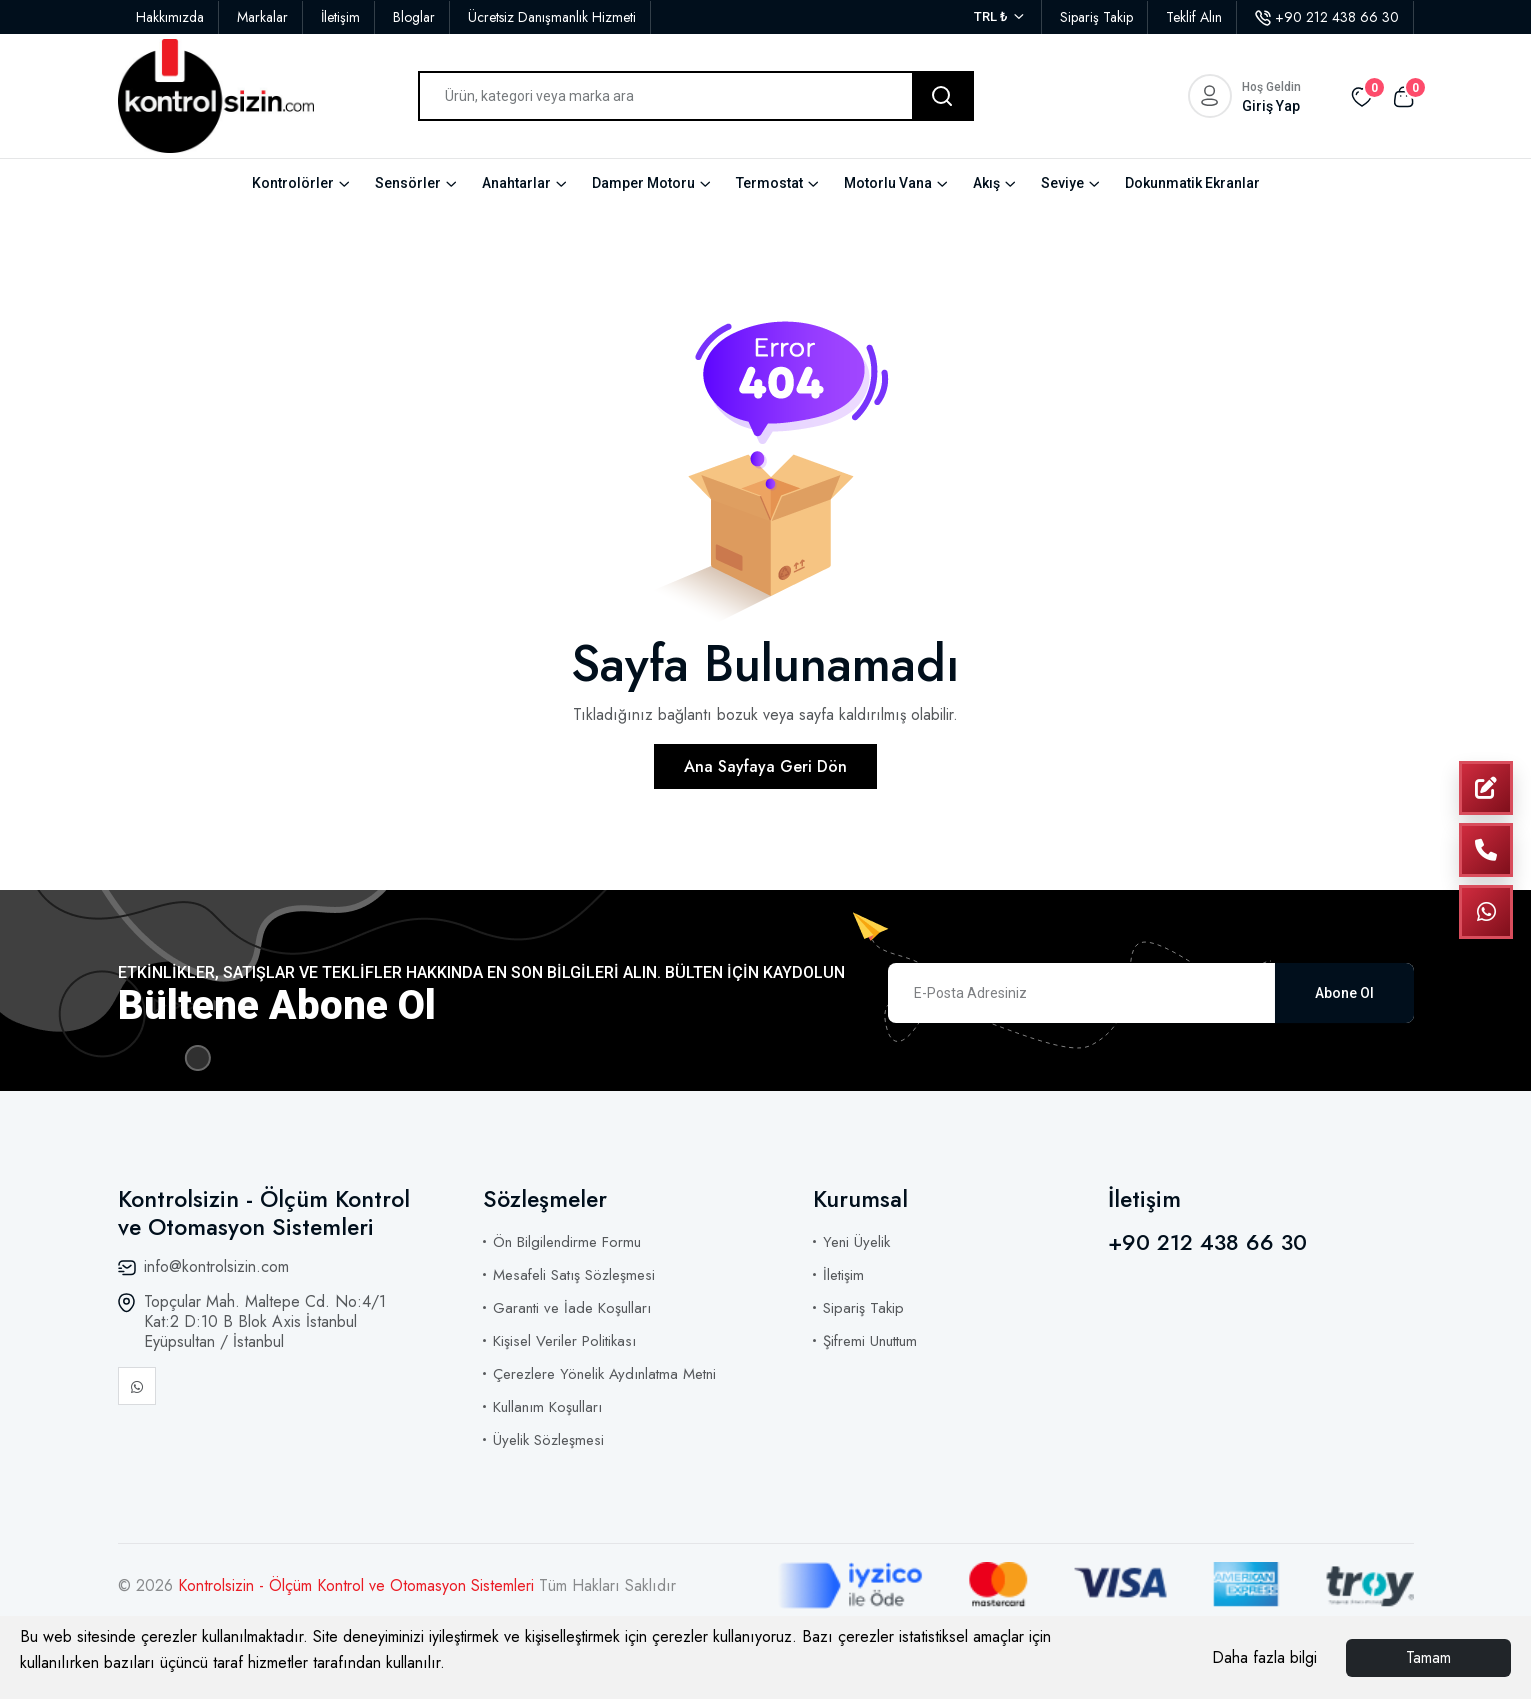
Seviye (1062, 183)
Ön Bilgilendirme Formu (567, 1242)
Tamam (1428, 1657)
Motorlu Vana (888, 183)
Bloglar (414, 17)
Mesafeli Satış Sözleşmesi (574, 1275)
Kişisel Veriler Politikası (564, 1341)
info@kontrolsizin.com (216, 1266)
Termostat (769, 183)
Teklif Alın (1194, 17)
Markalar (262, 17)
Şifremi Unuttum (870, 1341)
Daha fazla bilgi (1264, 1657)
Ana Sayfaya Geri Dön (765, 766)
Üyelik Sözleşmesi (548, 1440)
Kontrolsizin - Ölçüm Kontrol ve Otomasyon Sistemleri (358, 1585)
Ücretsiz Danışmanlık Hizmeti (552, 17)
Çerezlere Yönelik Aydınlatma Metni (604, 1374)
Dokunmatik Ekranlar (1192, 183)
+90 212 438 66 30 (1327, 17)
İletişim (340, 17)
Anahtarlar (516, 183)
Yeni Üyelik (856, 1242)
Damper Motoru (643, 183)
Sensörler (408, 183)
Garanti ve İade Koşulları (572, 1308)
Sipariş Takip (1096, 17)
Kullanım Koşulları (547, 1407)
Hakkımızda (170, 17)
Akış (986, 183)
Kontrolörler (293, 183)
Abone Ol (1344, 993)
